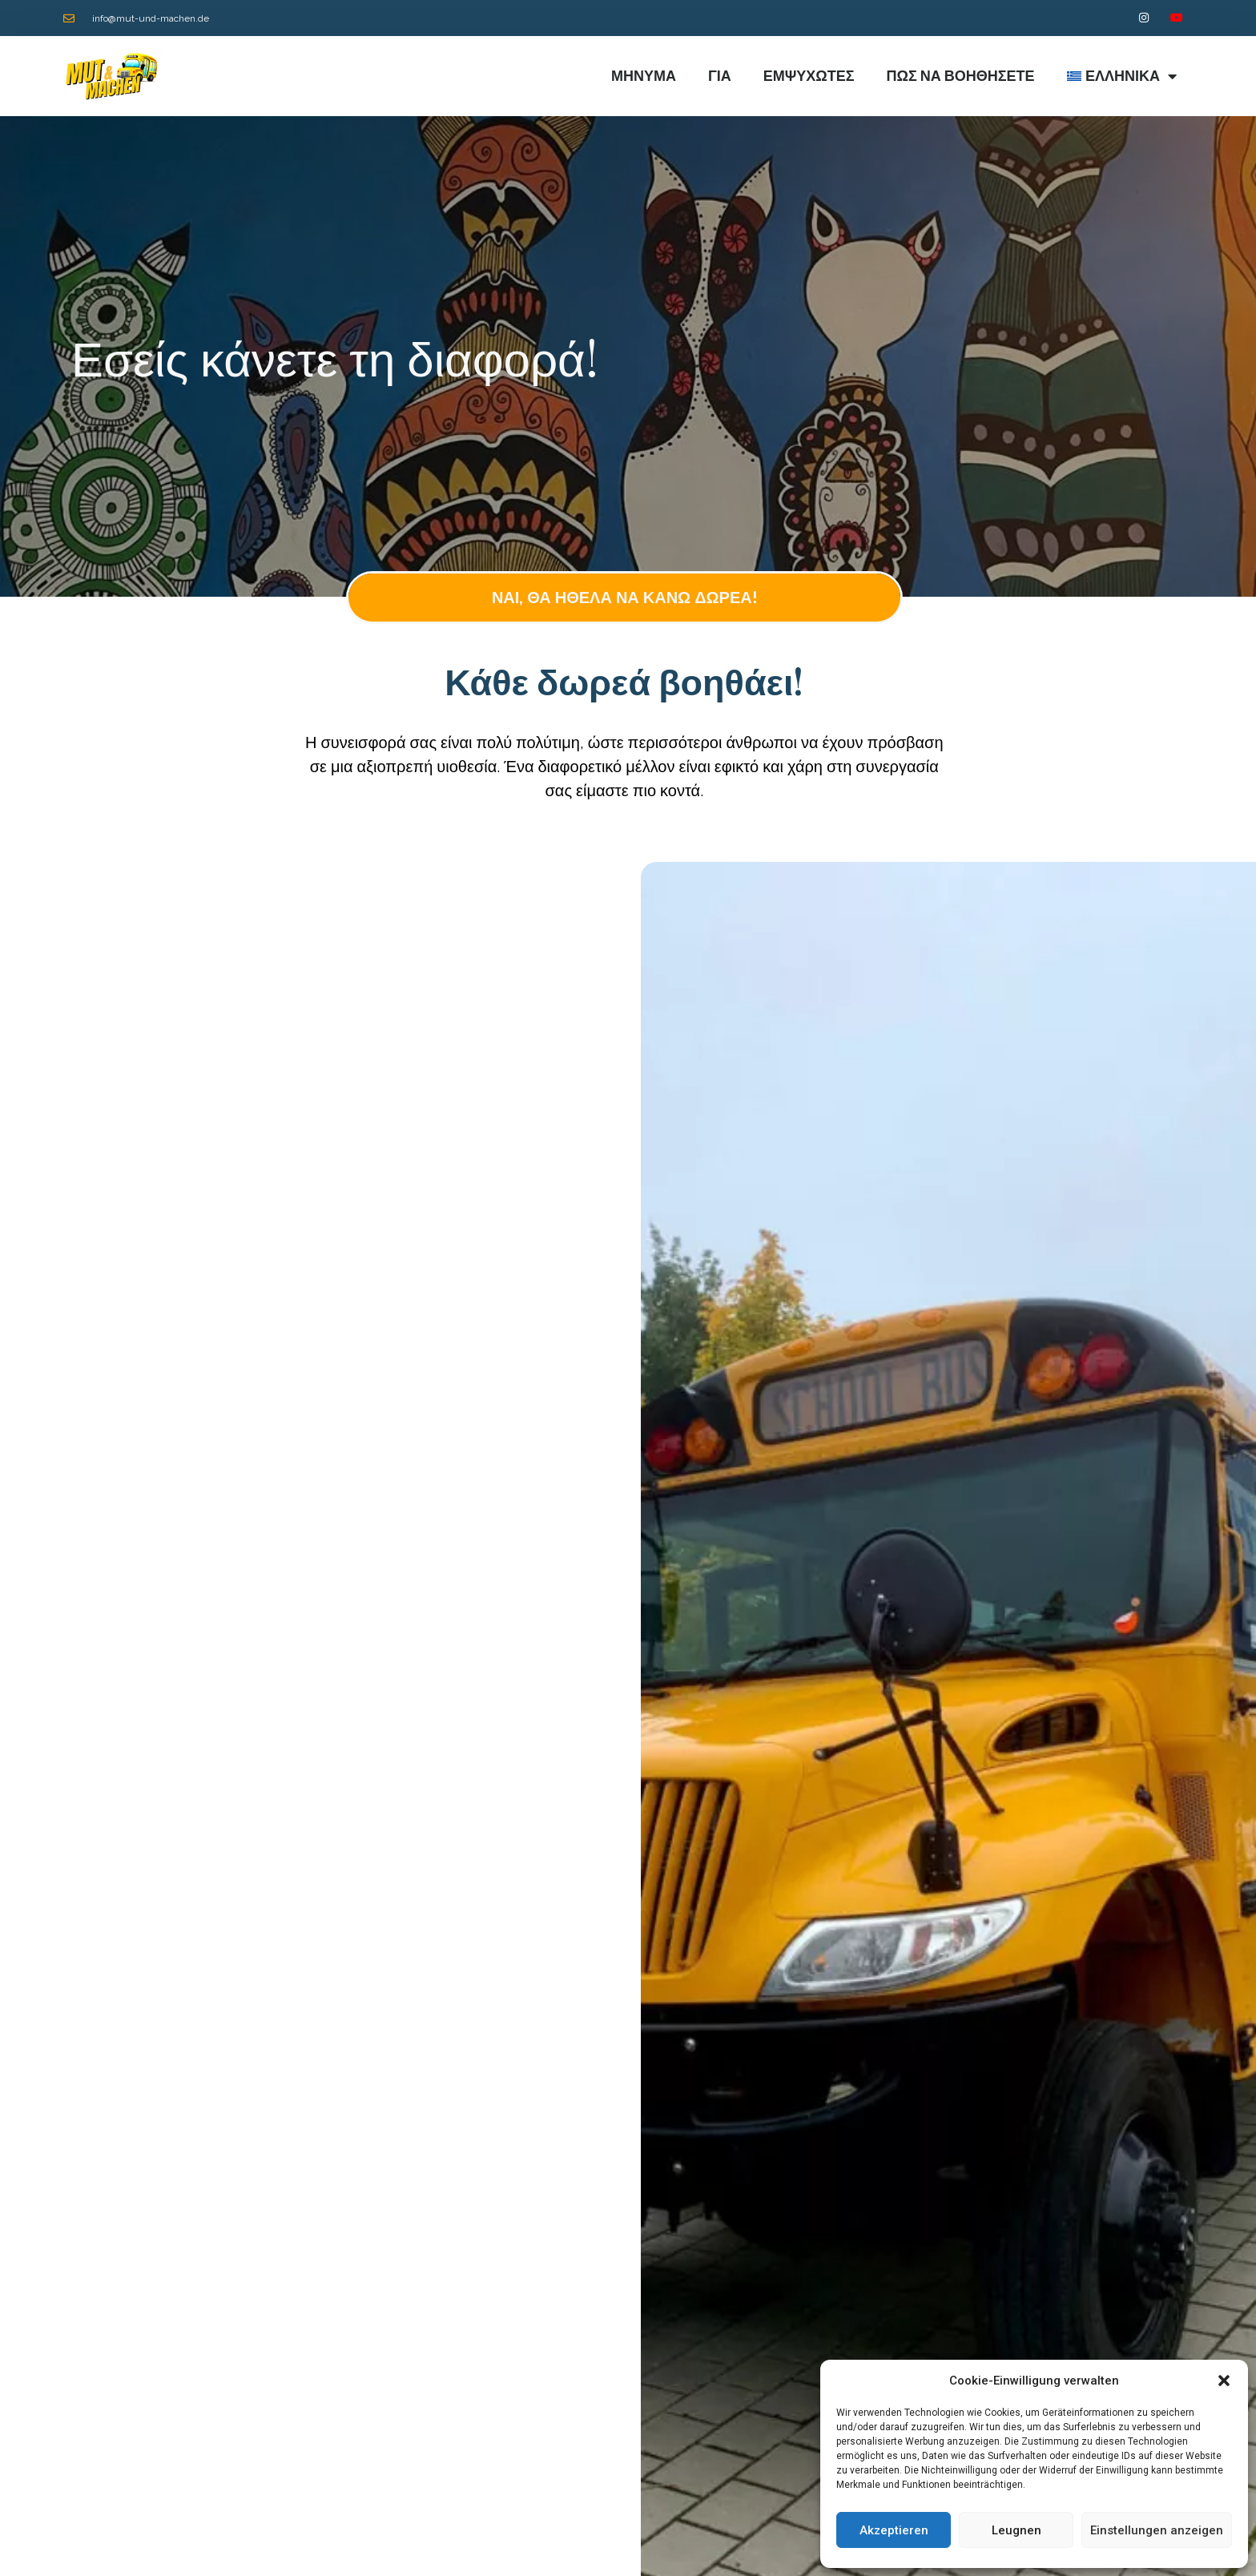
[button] (1224, 2381)
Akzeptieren (893, 2530)
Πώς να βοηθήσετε (961, 75)
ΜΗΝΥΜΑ (643, 75)
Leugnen (1016, 2530)
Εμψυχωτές (809, 75)
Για (719, 75)
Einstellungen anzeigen (1156, 2530)
